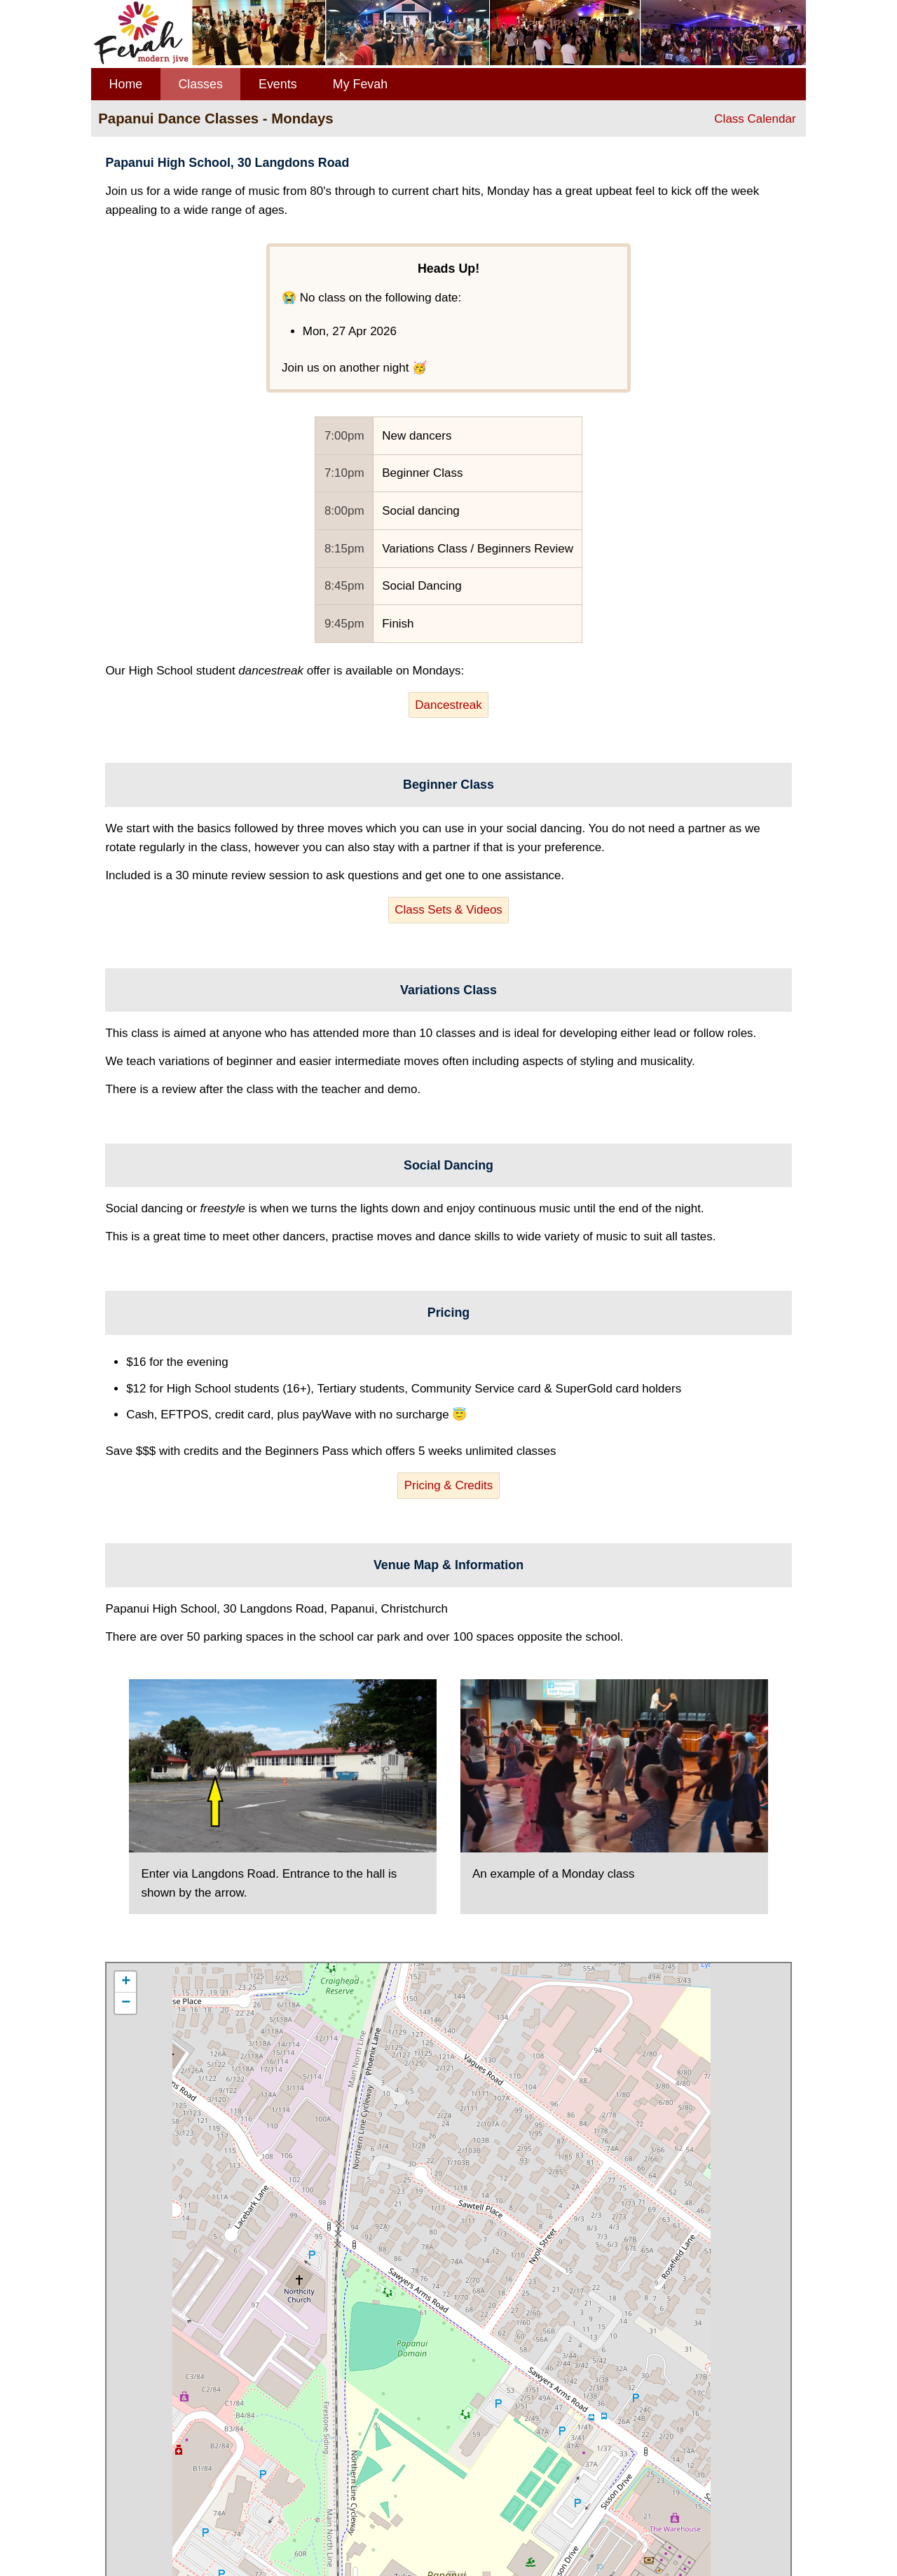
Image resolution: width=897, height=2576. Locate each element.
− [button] (125, 2003)
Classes (200, 84)
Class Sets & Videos (448, 909)
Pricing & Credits (448, 1485)
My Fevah (360, 84)
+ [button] (125, 1982)
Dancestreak (448, 705)
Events (278, 84)
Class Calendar (754, 119)
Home (126, 84)
